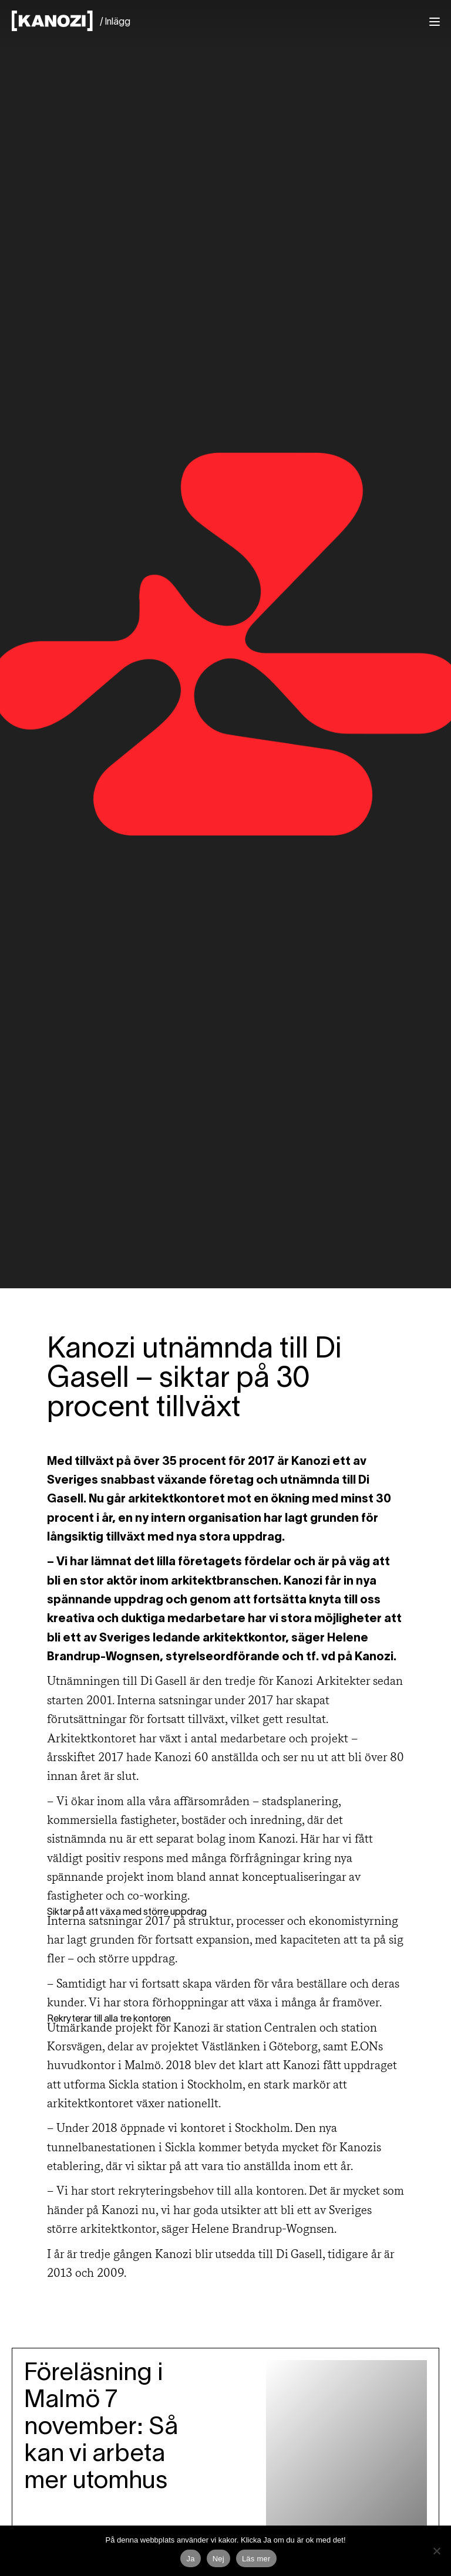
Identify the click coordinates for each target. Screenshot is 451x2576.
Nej (218, 2558)
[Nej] (436, 2551)
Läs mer (256, 2558)
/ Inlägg (115, 22)
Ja (190, 2558)
